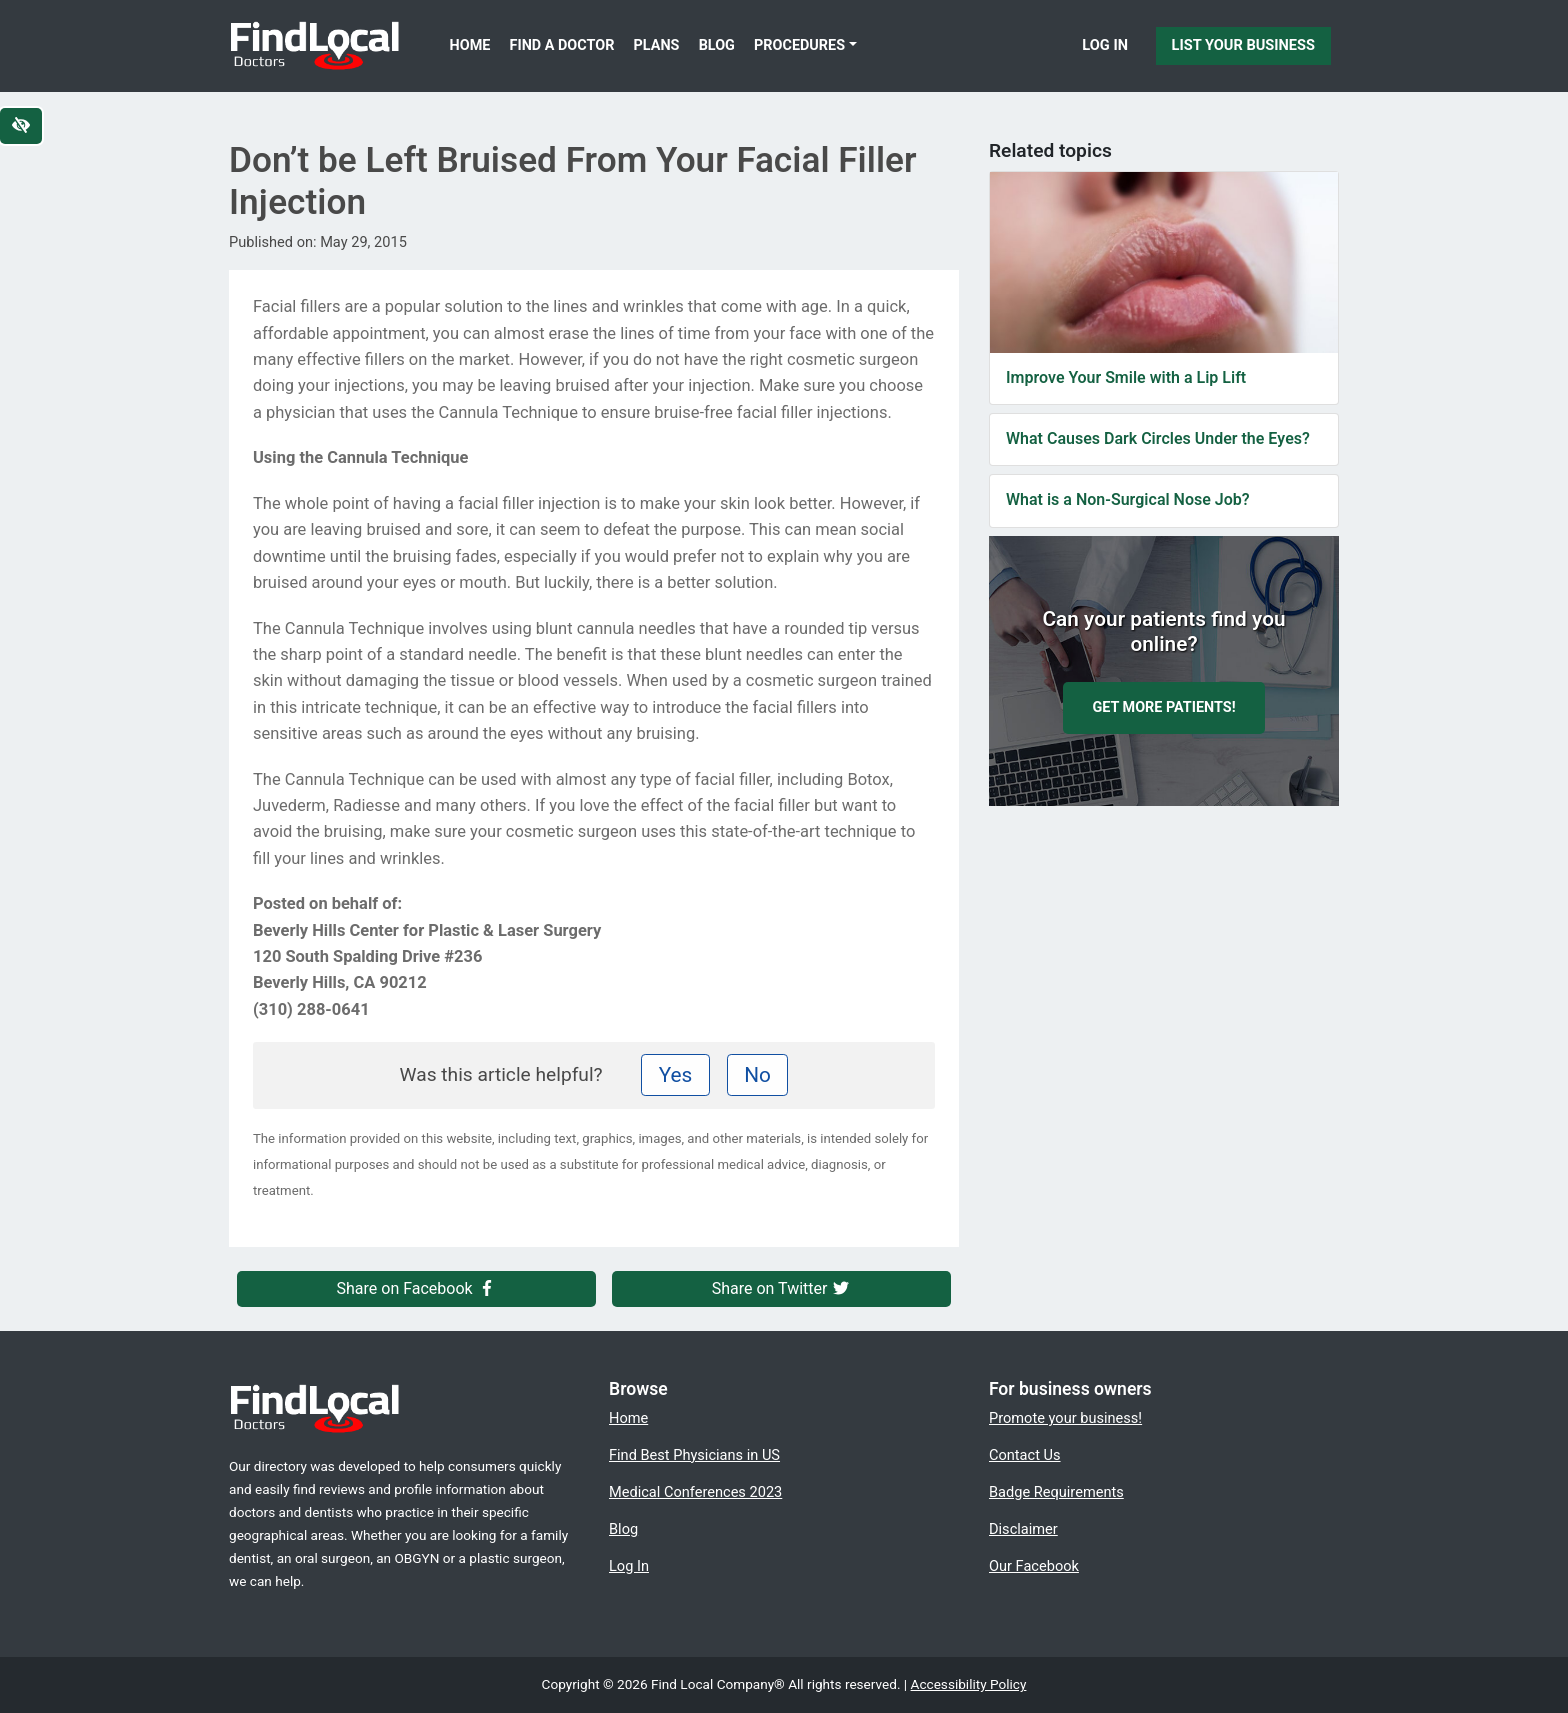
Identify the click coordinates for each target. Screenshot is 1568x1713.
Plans (657, 45)
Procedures (799, 45)
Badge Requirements (1056, 1492)
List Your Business (1243, 45)
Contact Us (1025, 1455)
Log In (1105, 45)
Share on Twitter (782, 1288)
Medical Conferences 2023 (695, 1492)
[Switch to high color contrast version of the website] (21, 126)
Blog (717, 45)
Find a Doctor (562, 45)
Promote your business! (1065, 1418)
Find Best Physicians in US (694, 1455)
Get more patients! (1163, 707)
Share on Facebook (417, 1288)
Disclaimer (1023, 1529)
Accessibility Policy (969, 1684)
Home (470, 45)
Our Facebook (1034, 1566)
